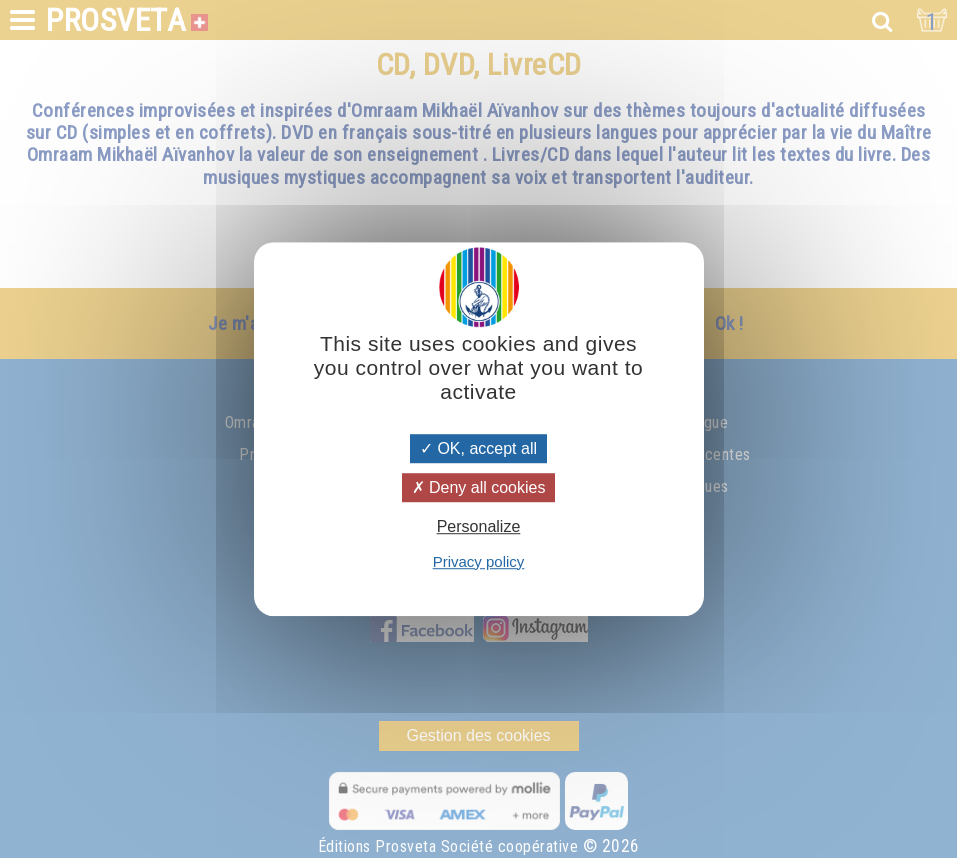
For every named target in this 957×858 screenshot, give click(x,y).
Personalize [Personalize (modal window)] (479, 527)
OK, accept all (478, 448)
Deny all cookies (479, 487)
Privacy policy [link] (479, 561)
